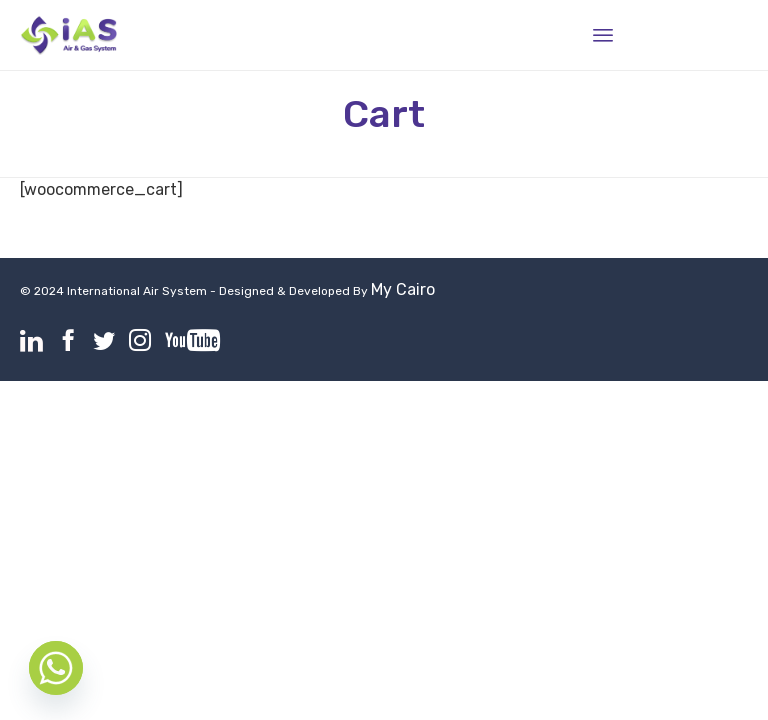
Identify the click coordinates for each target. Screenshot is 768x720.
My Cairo (403, 289)
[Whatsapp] (56, 668)
